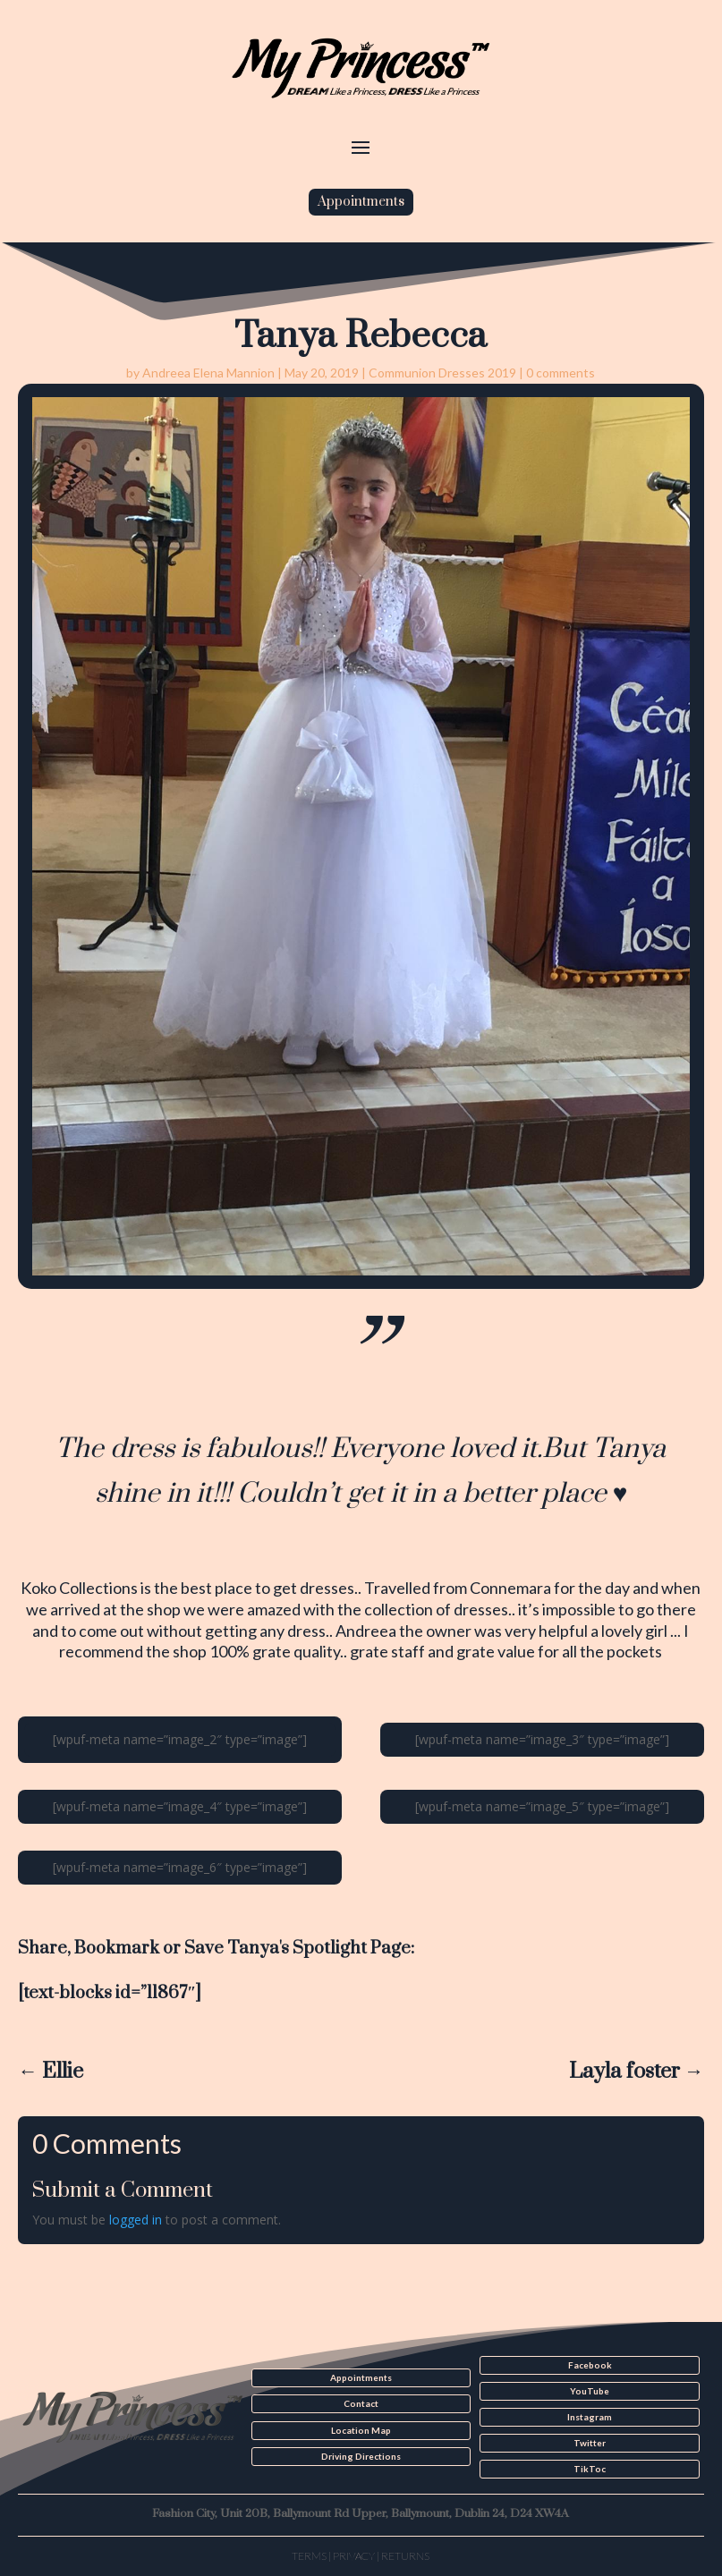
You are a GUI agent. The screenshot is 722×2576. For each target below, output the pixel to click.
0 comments (560, 372)
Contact (361, 2403)
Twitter (589, 2442)
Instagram (589, 2416)
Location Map (361, 2430)
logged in (135, 2219)
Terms (309, 2556)
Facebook (590, 2365)
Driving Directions (361, 2456)
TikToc (589, 2468)
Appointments (361, 201)
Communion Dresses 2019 (442, 372)
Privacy (354, 2556)
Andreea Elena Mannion (208, 372)
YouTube (589, 2390)
